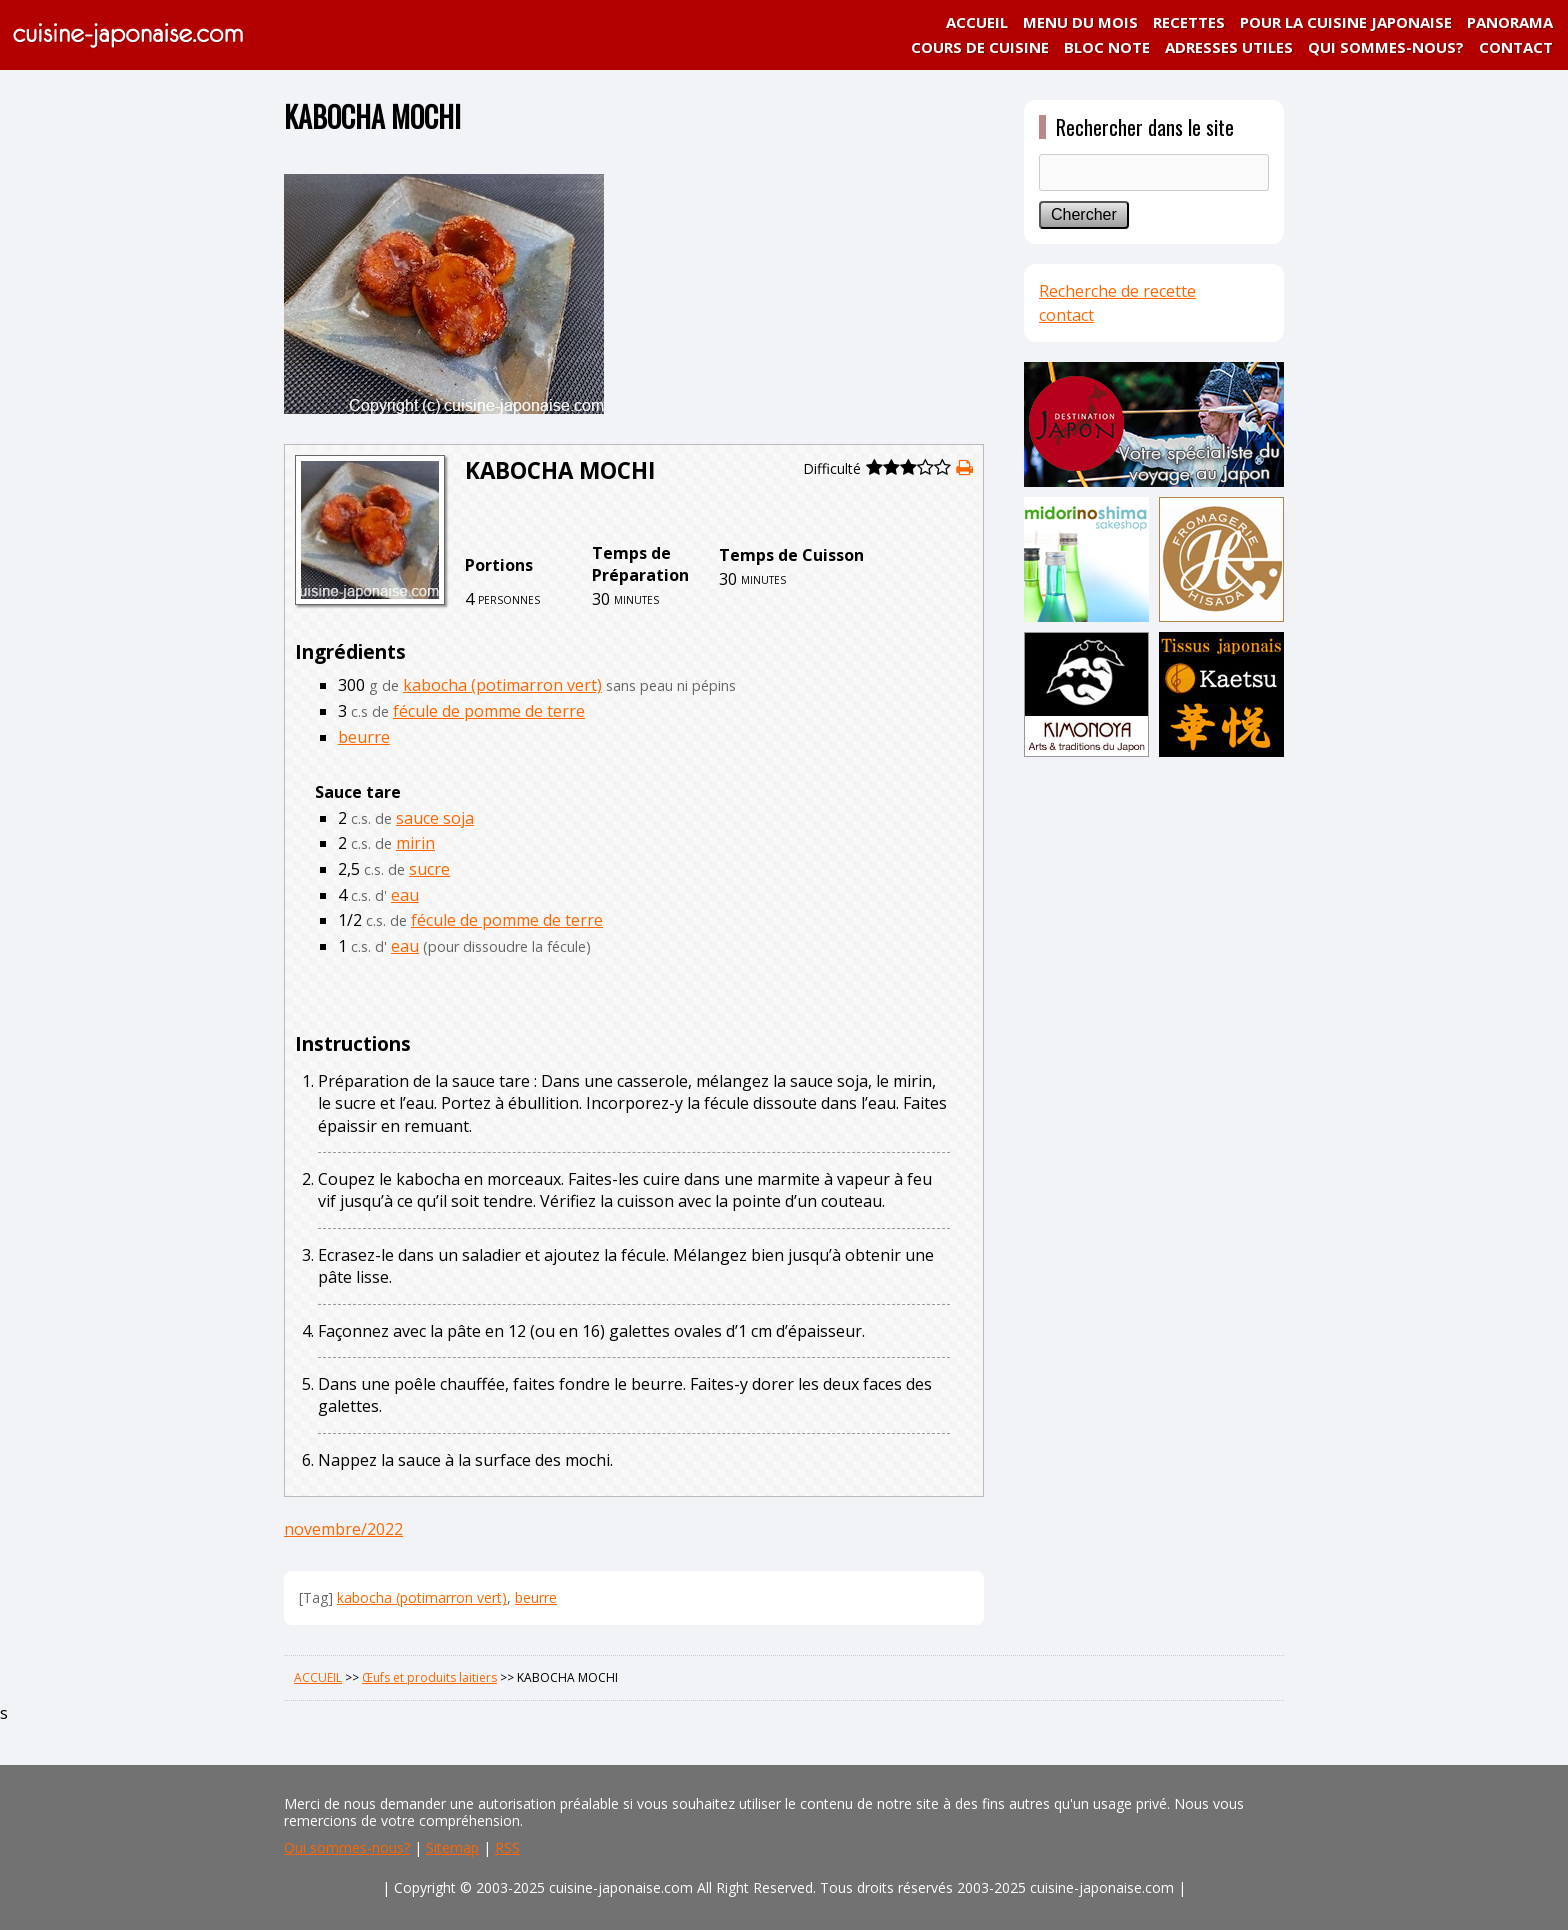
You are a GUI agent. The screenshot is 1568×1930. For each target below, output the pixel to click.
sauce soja (435, 818)
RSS (507, 1847)
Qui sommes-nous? (347, 1847)
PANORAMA (1510, 22)
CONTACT (1516, 47)
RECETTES (1189, 22)
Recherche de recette (1117, 291)
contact (1066, 315)
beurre (364, 737)
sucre (429, 869)
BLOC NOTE (1107, 47)
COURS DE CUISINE (980, 47)
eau (405, 895)
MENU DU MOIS (1080, 22)
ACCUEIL (977, 22)
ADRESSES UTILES (1229, 47)
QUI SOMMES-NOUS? (1386, 47)
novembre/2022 (343, 1529)
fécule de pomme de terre (489, 711)
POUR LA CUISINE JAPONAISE (1346, 22)
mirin (415, 843)
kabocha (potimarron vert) (502, 685)
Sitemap (452, 1847)
